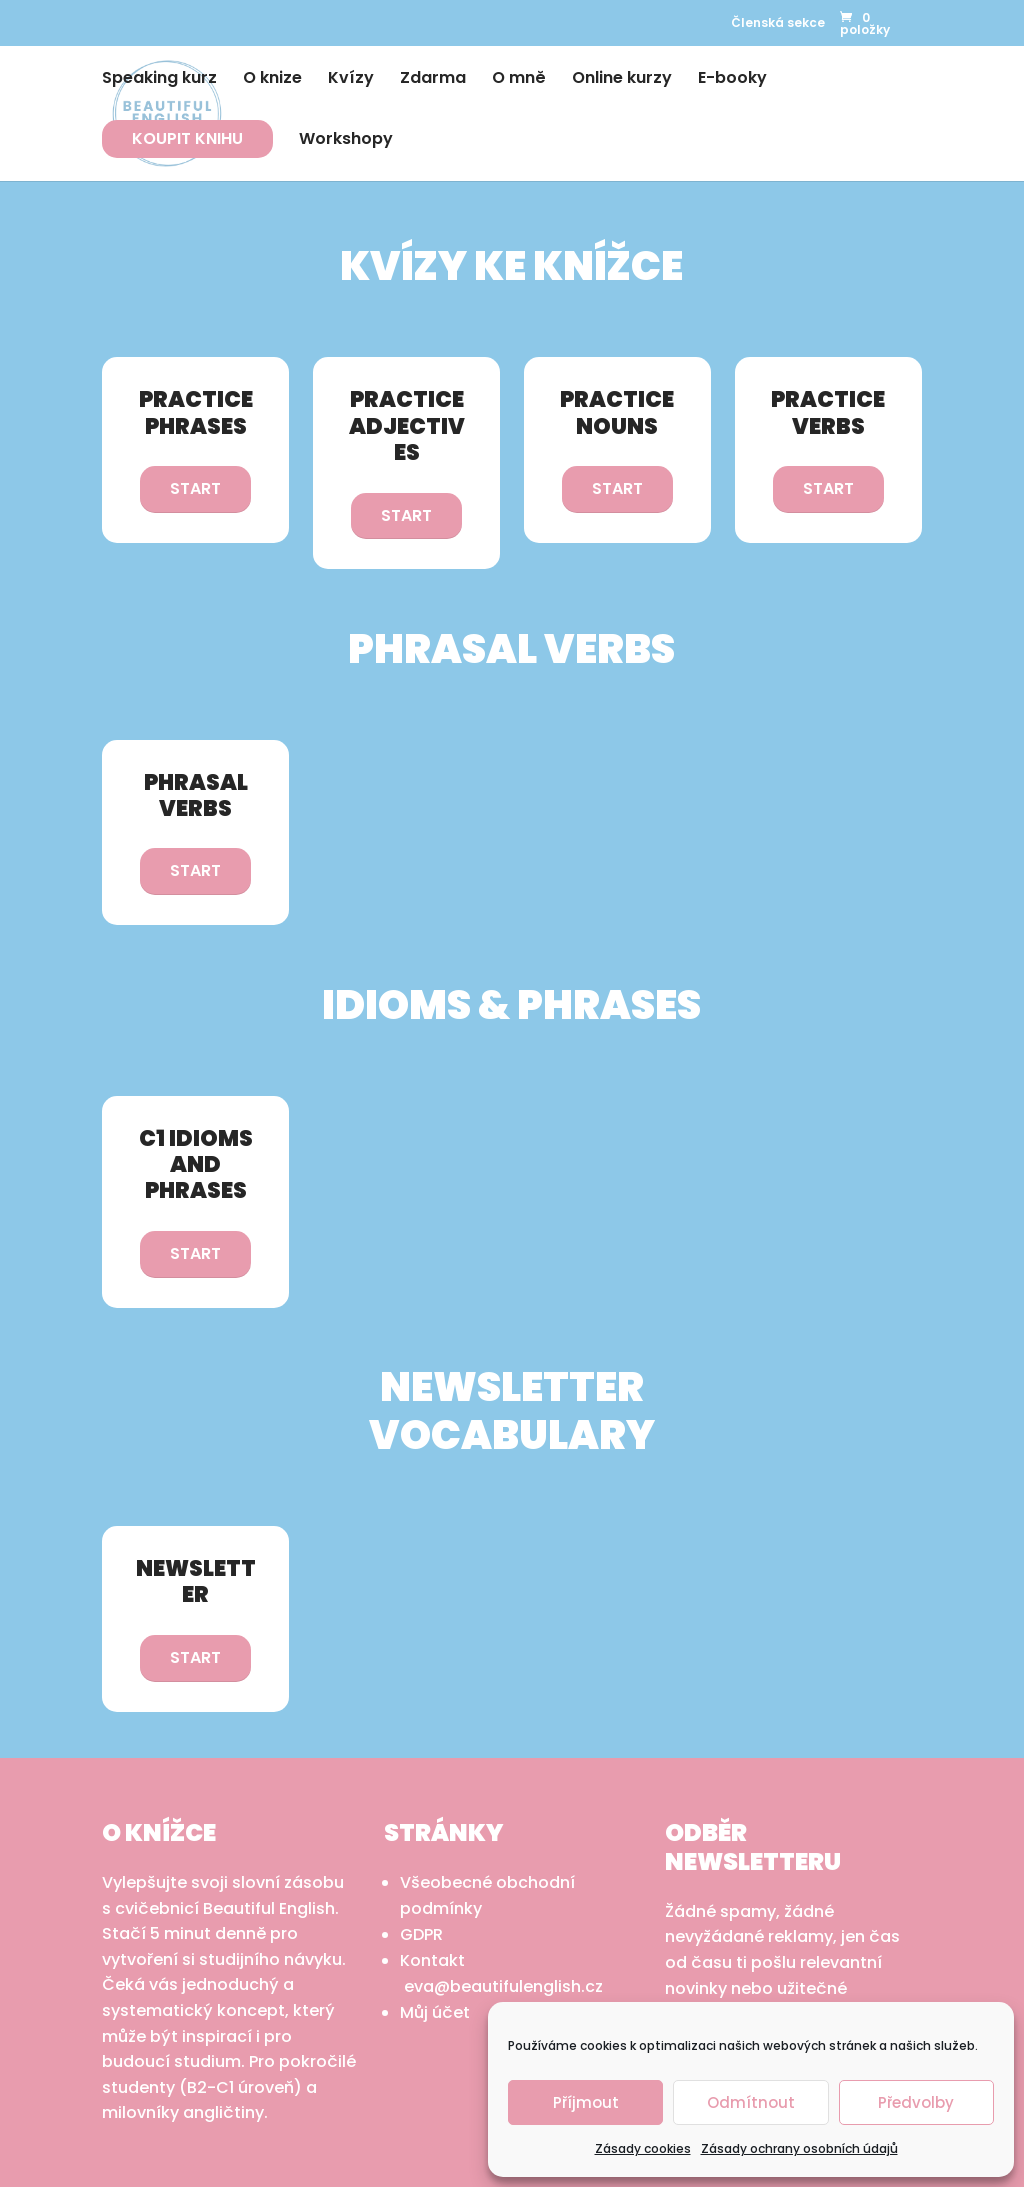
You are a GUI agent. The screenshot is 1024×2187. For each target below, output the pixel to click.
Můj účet (435, 2012)
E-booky (732, 80)
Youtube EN (194, 16)
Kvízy (351, 80)
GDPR (421, 1934)
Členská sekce (778, 23)
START (195, 488)
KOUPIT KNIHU (187, 138)
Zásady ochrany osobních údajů (799, 2148)
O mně (519, 80)
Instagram (114, 18)
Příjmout (586, 2102)
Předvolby (916, 2102)
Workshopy (346, 141)
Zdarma (433, 80)
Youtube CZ (237, 16)
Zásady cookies (643, 2148)
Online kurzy (622, 80)
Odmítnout (751, 2102)
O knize (272, 80)
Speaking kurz (159, 80)
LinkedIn (153, 18)
